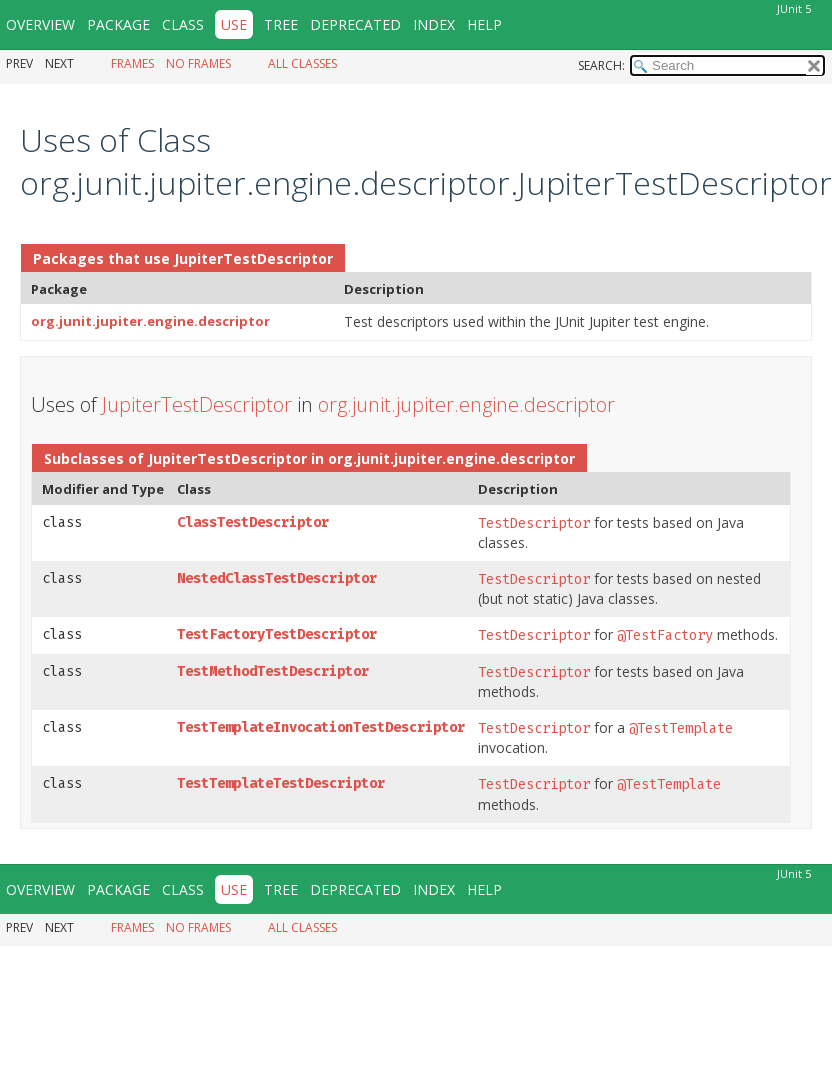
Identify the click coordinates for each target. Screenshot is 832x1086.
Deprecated (355, 24)
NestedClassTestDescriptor (277, 578)
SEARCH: (601, 65)
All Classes (302, 63)
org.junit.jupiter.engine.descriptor (150, 321)
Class (183, 24)
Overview (40, 24)
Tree (281, 24)
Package (118, 24)
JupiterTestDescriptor (253, 258)
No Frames (198, 63)
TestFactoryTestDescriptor (277, 634)
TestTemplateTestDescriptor (281, 783)
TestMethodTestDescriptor (273, 671)
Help (484, 24)
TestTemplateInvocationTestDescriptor (321, 727)
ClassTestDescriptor (253, 522)
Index (434, 24)
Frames (132, 63)
